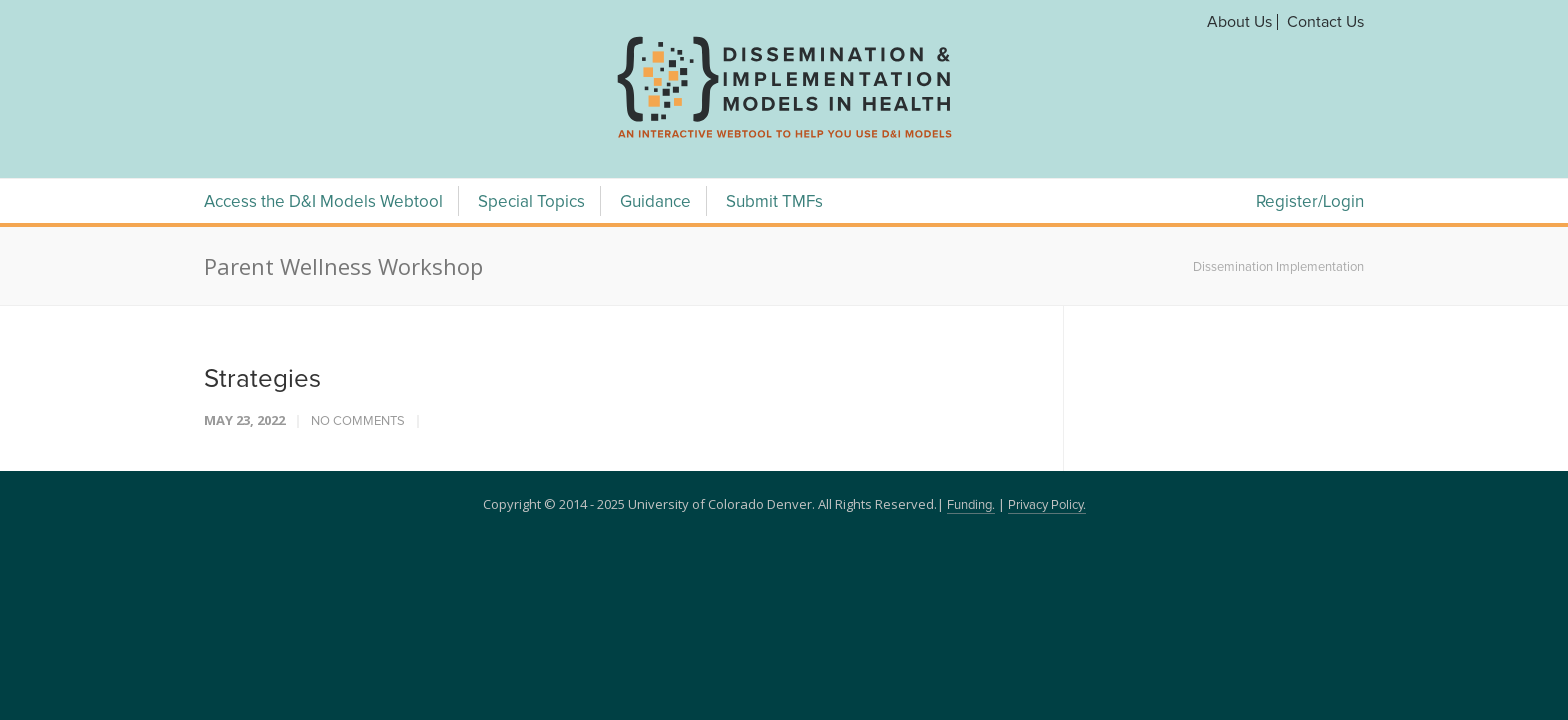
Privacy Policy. (1047, 505)
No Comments (358, 421)
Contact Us (1325, 22)
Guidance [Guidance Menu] (655, 202)
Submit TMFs (774, 202)
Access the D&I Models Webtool (323, 202)
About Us (1239, 22)
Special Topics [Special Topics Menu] (531, 202)
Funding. (971, 505)
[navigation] (784, 138)
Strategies (262, 379)
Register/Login (1310, 202)
